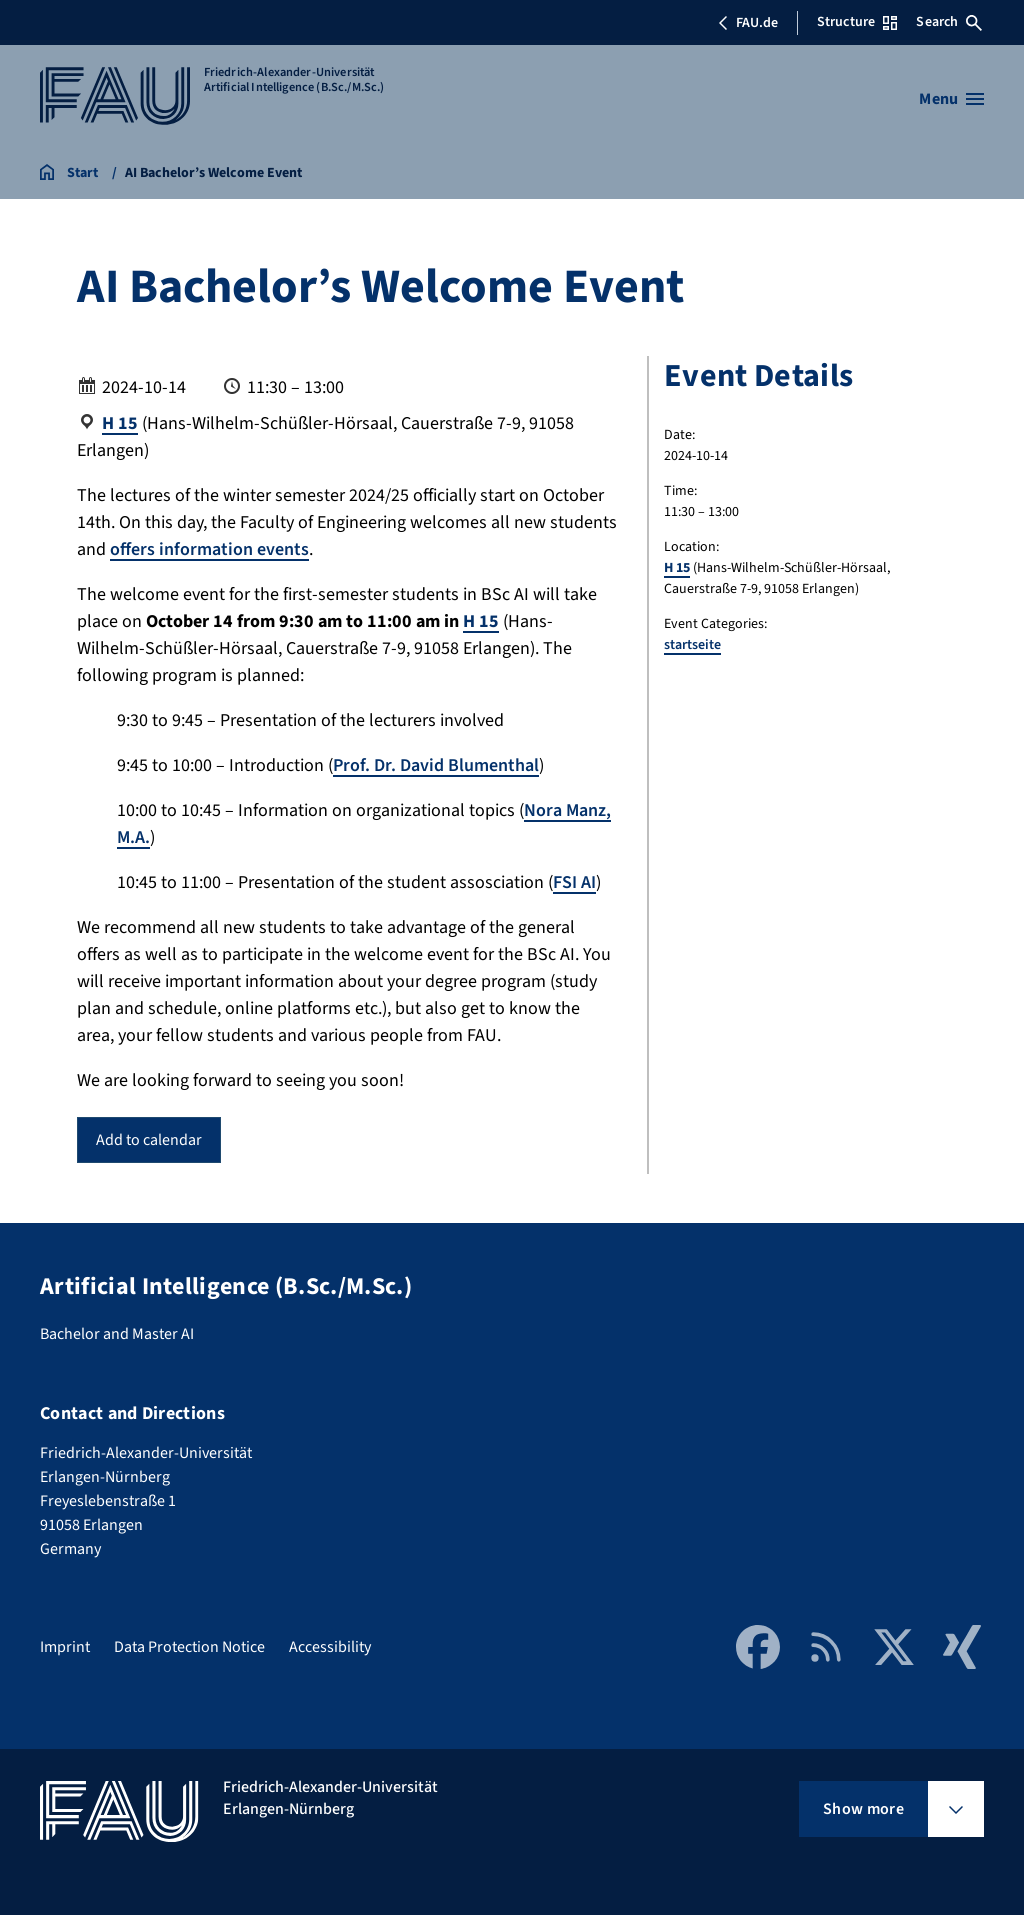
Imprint (65, 1647)
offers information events (209, 549)
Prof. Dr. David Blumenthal (436, 765)
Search (949, 22)
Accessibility (330, 1647)
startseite (692, 645)
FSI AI (574, 882)
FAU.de (748, 23)
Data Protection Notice (189, 1647)
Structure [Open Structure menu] (857, 22)
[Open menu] (951, 99)
